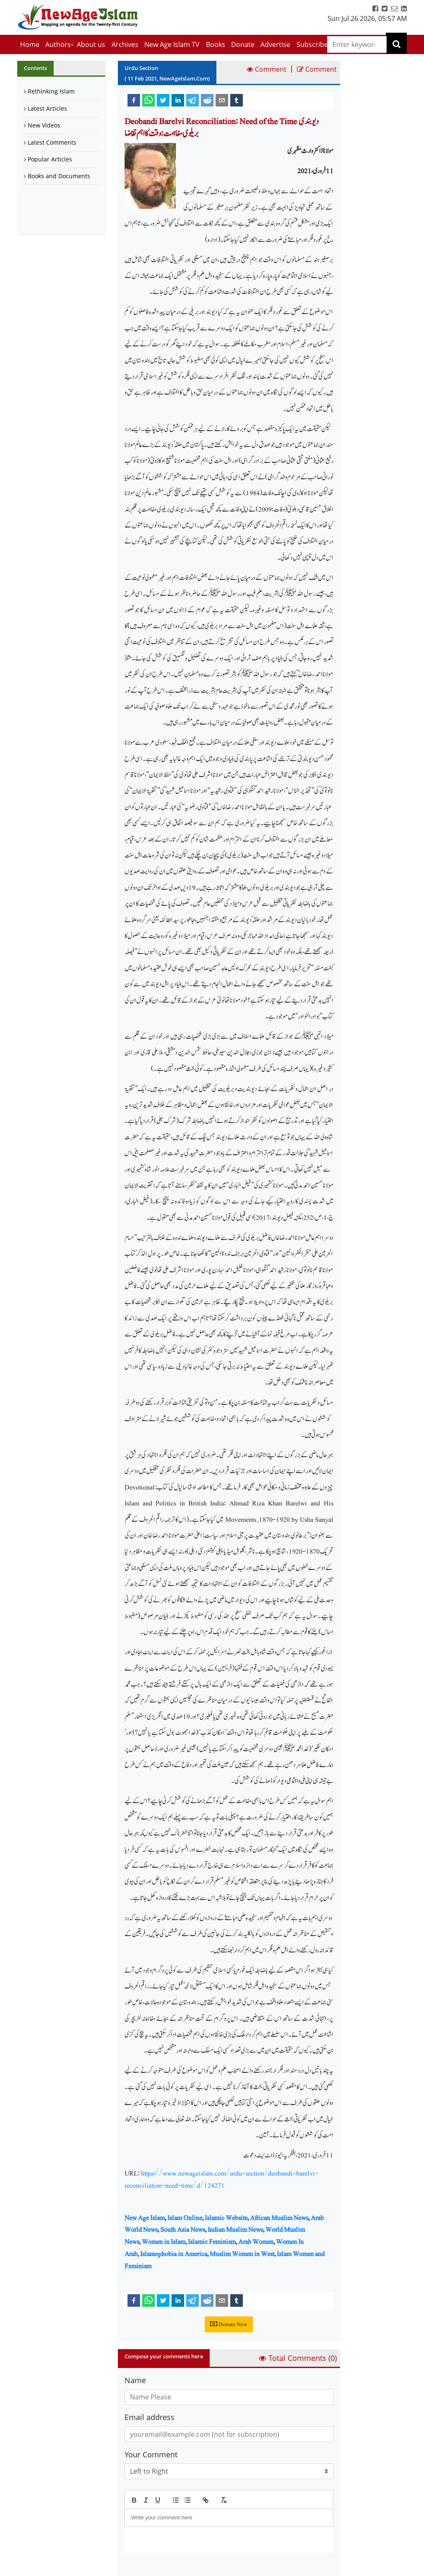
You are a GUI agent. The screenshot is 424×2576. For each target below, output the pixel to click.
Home (29, 44)
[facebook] (133, 100)
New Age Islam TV (172, 44)
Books (215, 44)
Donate (243, 44)
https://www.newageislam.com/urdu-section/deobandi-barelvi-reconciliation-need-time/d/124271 (221, 2179)
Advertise (275, 44)
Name (135, 2380)
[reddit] (207, 100)
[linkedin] (178, 100)
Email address (149, 2417)
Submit (146, 2567)
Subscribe (312, 44)
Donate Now (228, 2324)
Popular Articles (50, 159)
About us (91, 44)
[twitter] (163, 100)
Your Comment (151, 2454)
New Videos (44, 125)
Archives (125, 44)
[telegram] (192, 100)
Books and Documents (59, 176)
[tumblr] (236, 100)
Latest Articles (47, 108)
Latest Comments (52, 142)
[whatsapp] (148, 100)
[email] (222, 100)
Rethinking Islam (51, 91)
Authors (58, 44)
